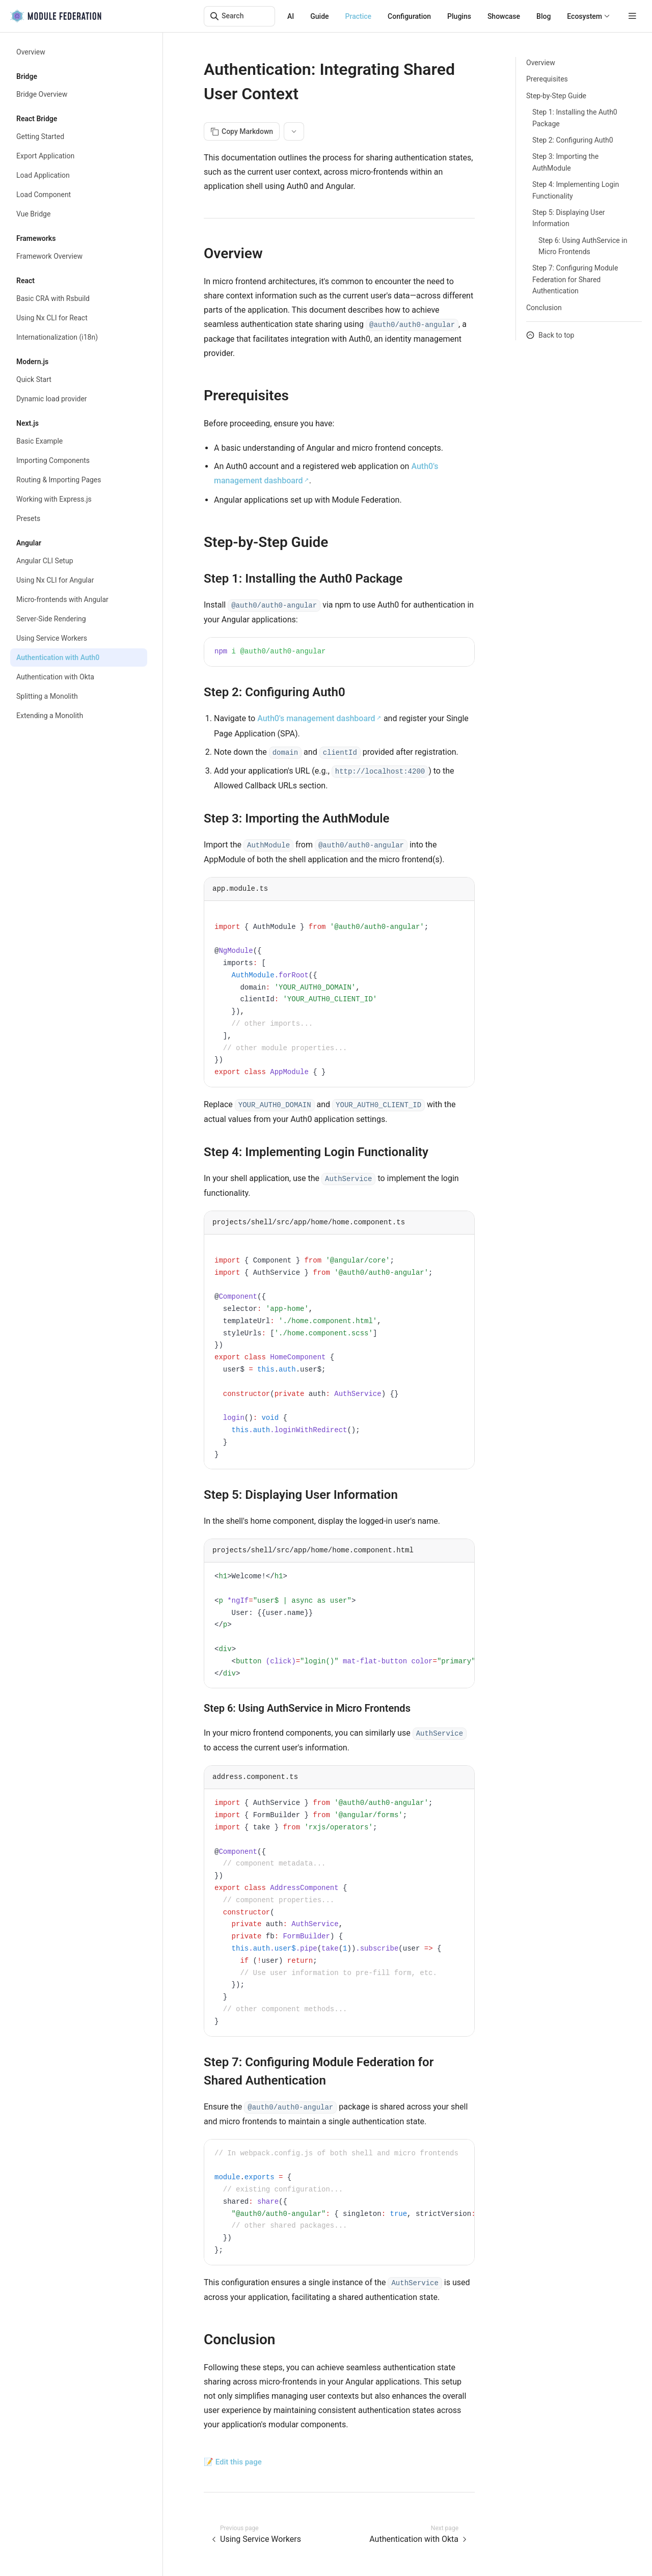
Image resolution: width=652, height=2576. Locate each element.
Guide (319, 16)
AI (290, 16)
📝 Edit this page (233, 2462)
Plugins (459, 16)
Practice (358, 16)
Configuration (409, 16)
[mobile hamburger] (632, 16)
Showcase (503, 16)
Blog (543, 16)
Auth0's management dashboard (316, 718)
